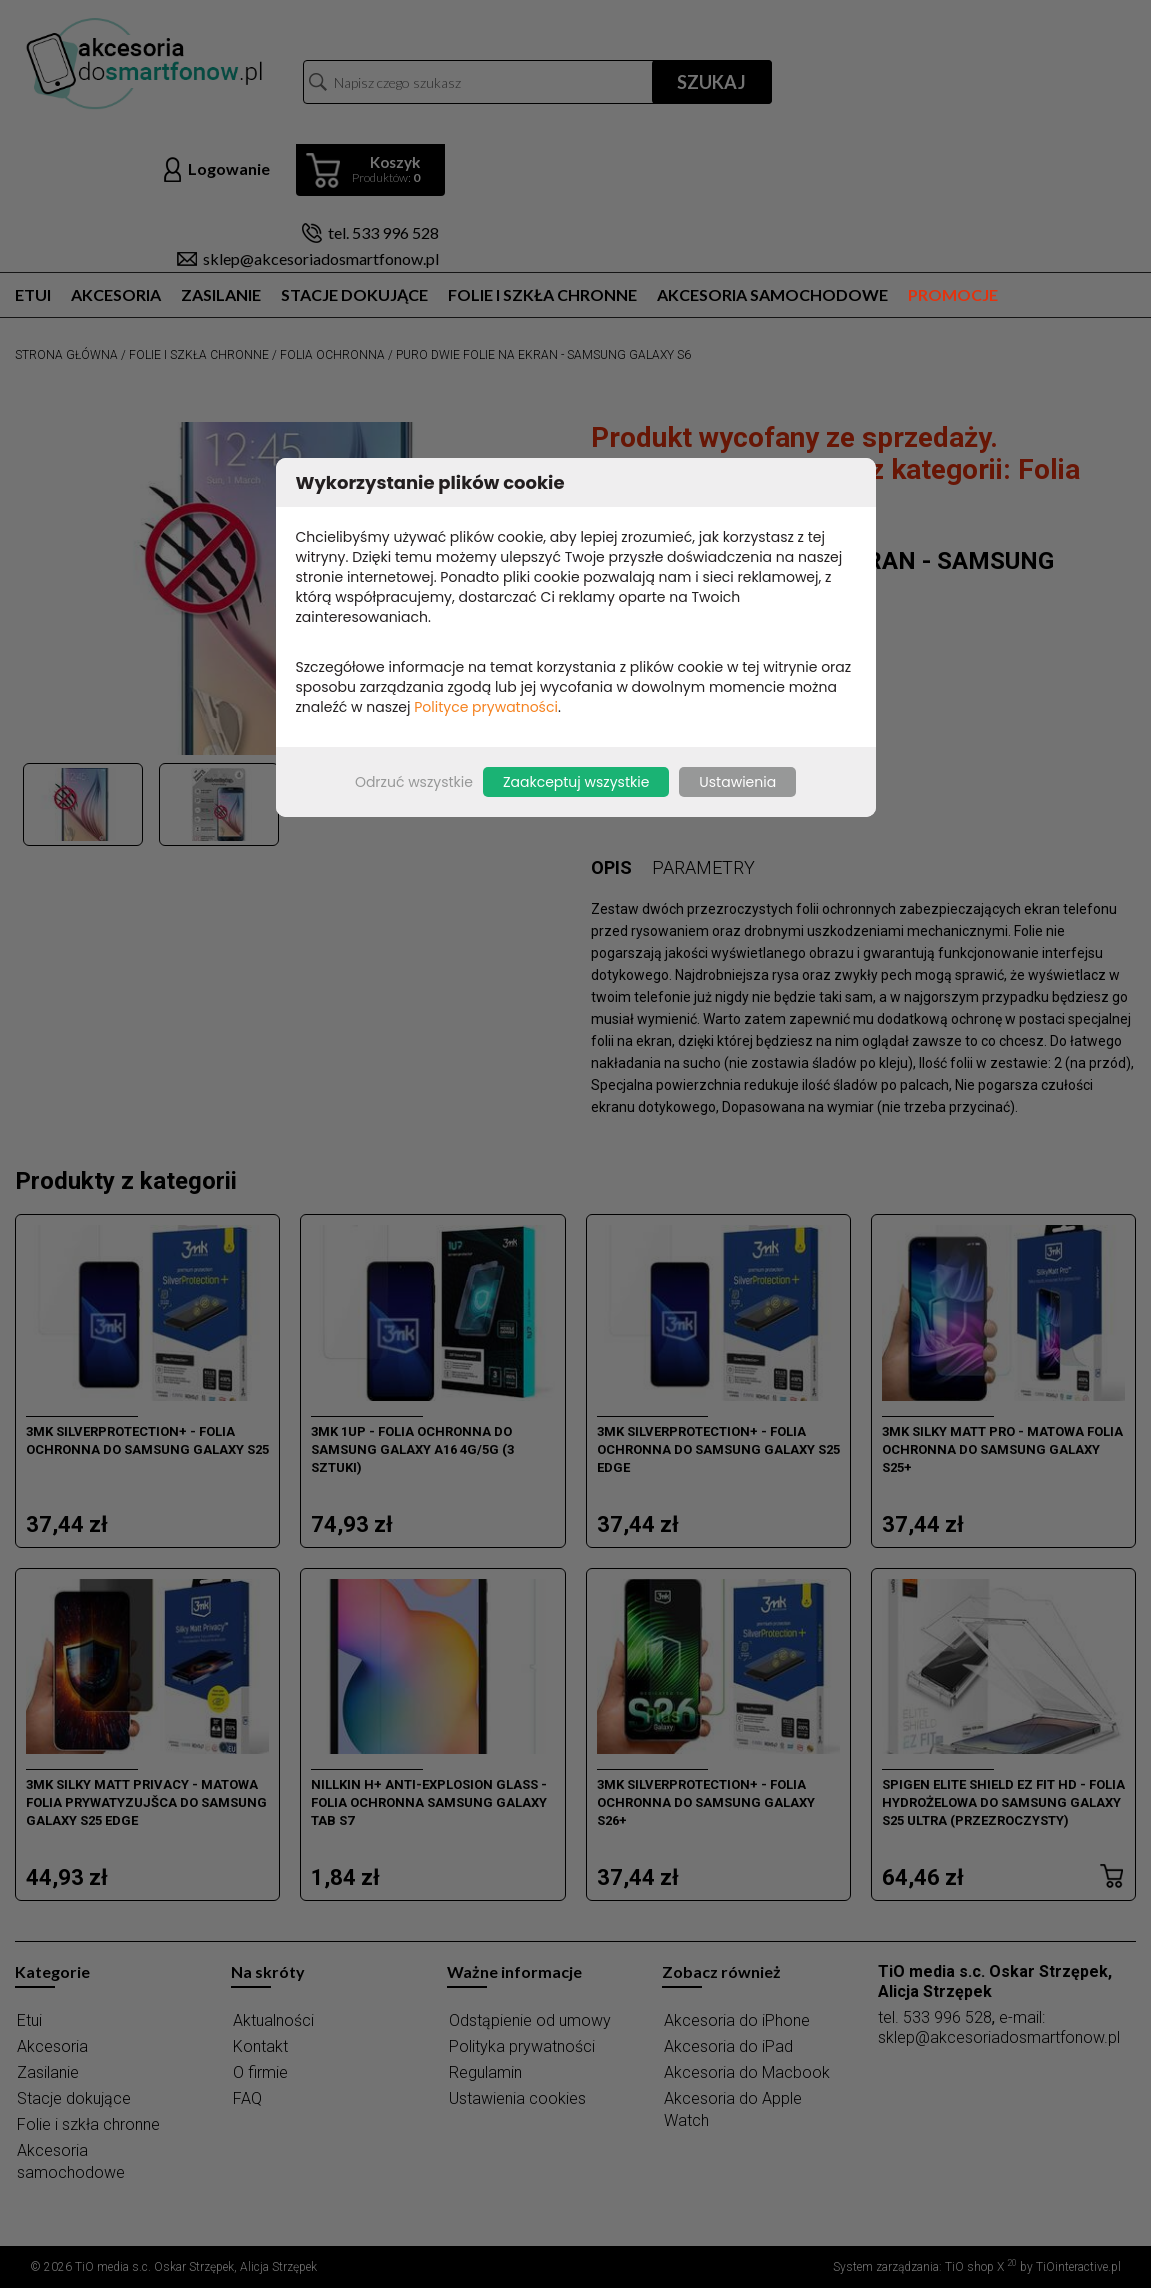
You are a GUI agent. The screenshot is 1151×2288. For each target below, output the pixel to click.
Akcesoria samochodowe (772, 294)
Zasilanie (221, 294)
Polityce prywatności (486, 707)
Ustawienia (737, 782)
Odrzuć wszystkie (414, 782)
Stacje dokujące (354, 294)
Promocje (953, 294)
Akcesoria (116, 294)
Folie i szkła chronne (542, 294)
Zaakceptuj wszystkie (576, 782)
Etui (33, 294)
